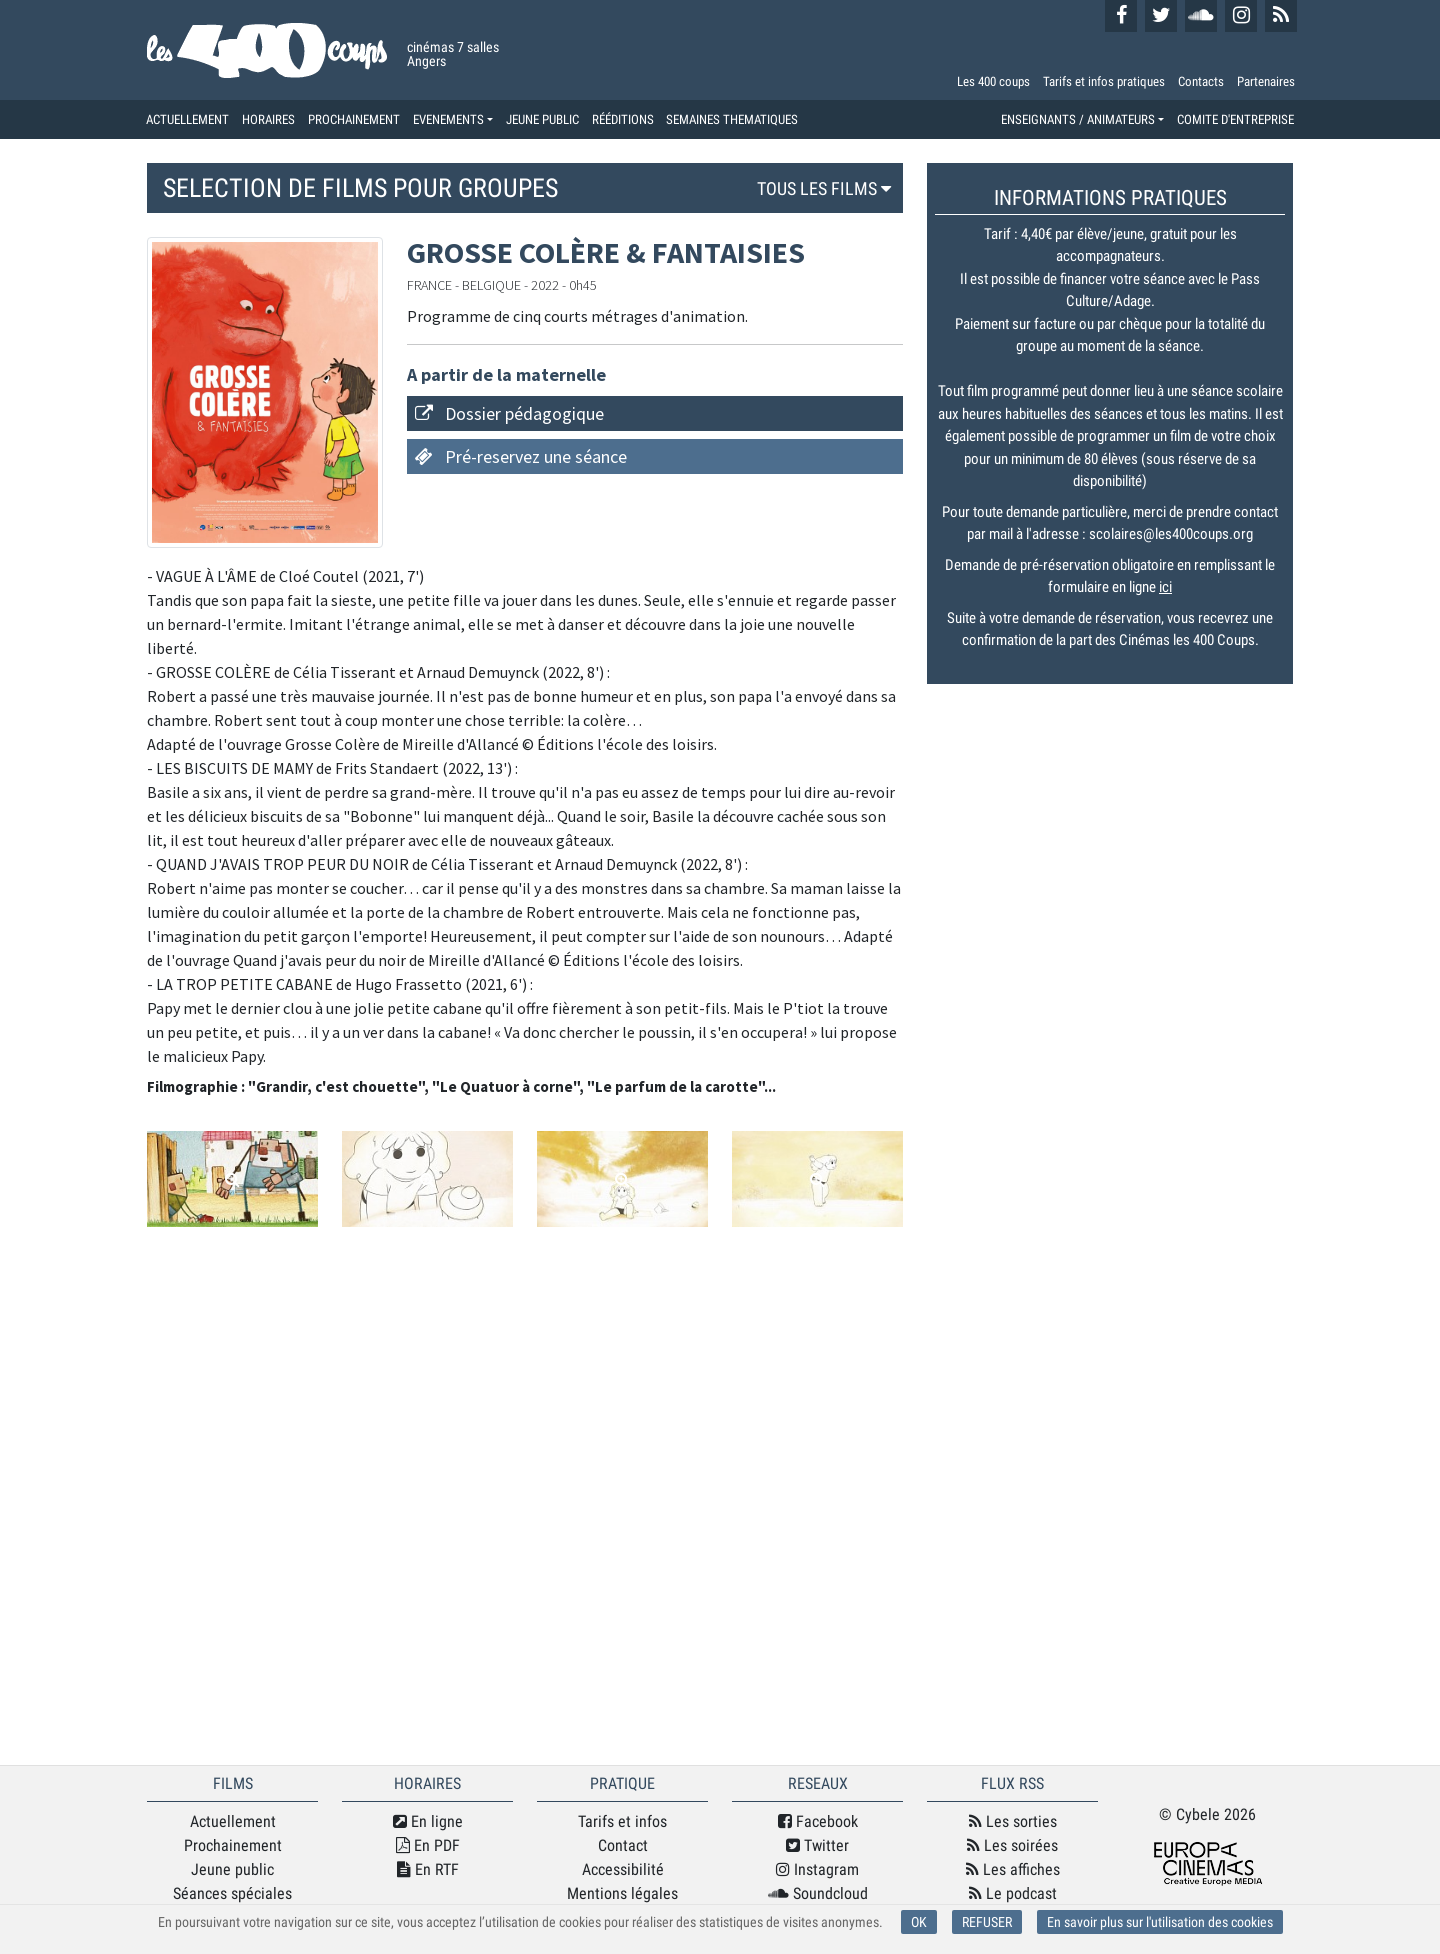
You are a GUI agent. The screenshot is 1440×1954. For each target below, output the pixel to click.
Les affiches (1013, 1869)
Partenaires (1266, 81)
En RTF (428, 1869)
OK (919, 1922)
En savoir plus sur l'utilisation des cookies (1160, 1922)
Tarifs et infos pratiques (1104, 81)
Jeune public (232, 1869)
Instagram (817, 1869)
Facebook (818, 1821)
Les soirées (1012, 1845)
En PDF (428, 1845)
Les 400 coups (993, 81)
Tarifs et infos (622, 1821)
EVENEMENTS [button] (448, 119)
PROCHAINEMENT (354, 119)
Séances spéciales (232, 1893)
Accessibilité (623, 1869)
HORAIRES (268, 119)
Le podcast (1013, 1893)
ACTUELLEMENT (187, 119)
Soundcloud (818, 1893)
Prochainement (233, 1845)
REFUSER (987, 1922)
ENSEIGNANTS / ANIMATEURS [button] (1078, 119)
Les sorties (1013, 1821)
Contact (623, 1845)
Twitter (817, 1845)
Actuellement (233, 1821)
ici (1165, 587)
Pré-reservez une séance (536, 456)
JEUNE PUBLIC (542, 119)
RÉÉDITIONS (623, 119)
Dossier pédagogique (524, 413)
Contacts (1201, 81)
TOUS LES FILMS (826, 188)
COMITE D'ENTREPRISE (1235, 119)
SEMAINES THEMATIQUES (732, 119)
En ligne (428, 1821)
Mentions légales (622, 1893)
